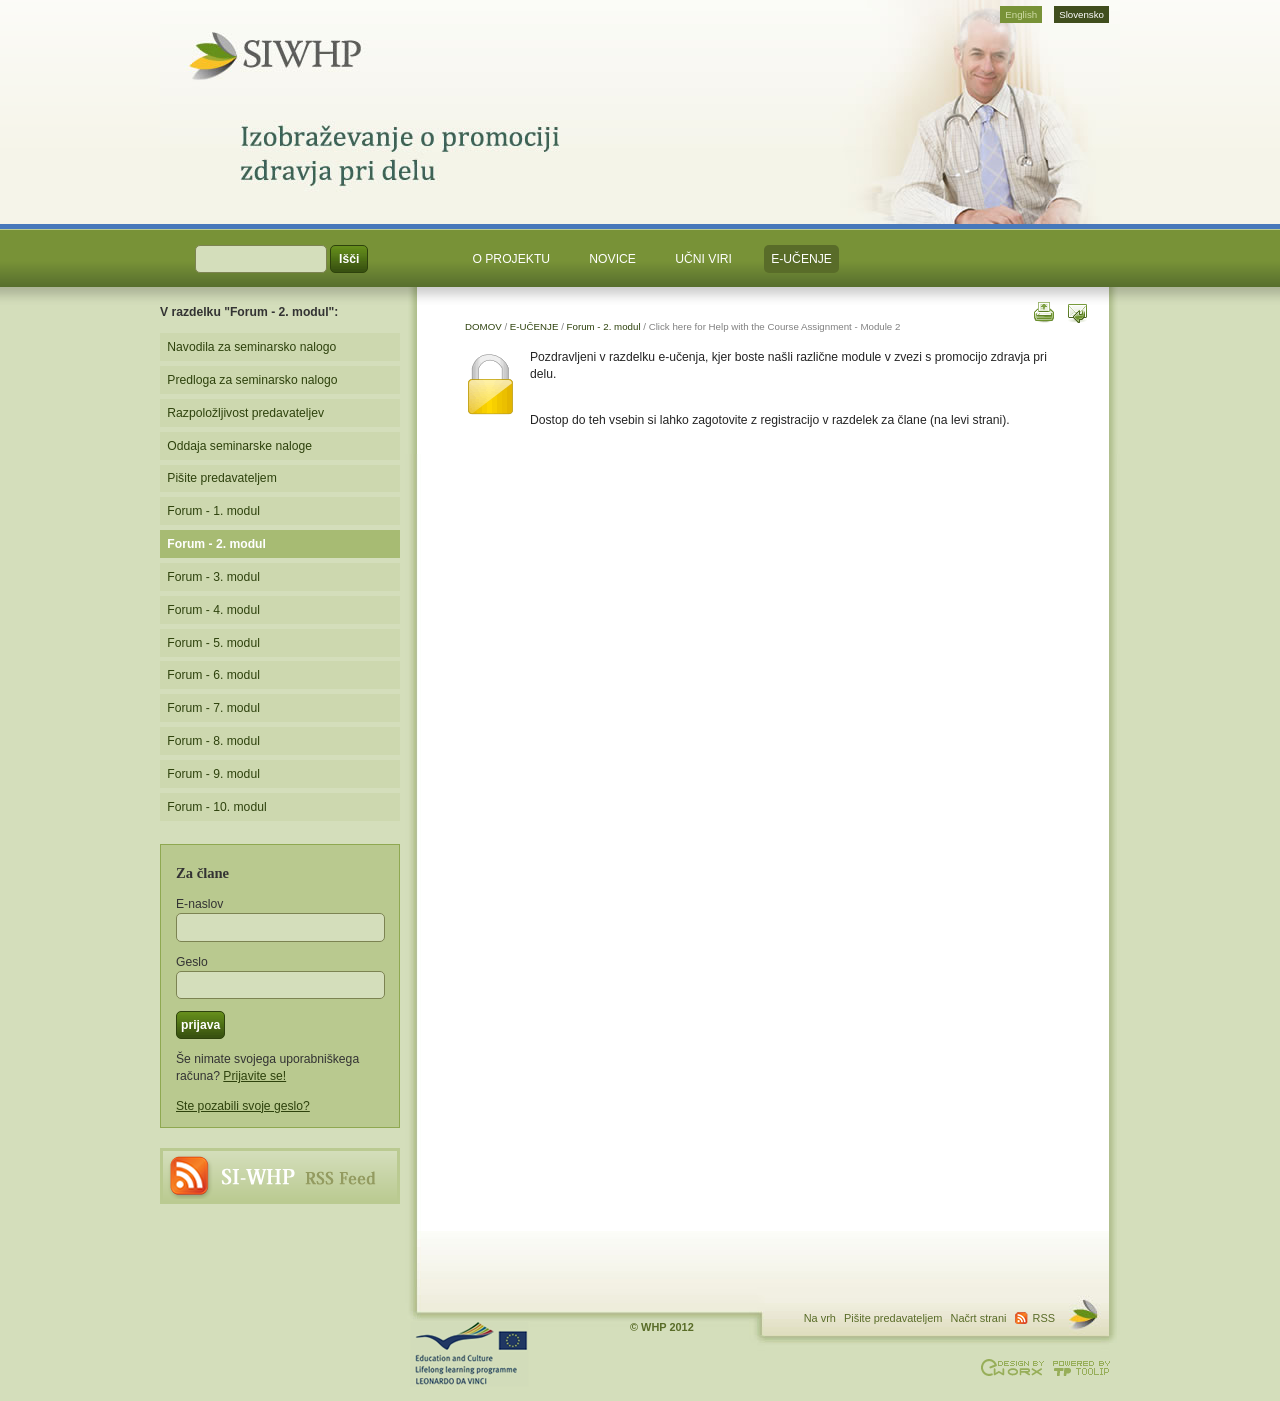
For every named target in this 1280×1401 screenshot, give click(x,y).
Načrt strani (979, 1318)
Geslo (192, 962)
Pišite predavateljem (221, 478)
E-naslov (199, 904)
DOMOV (483, 326)
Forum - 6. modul (213, 675)
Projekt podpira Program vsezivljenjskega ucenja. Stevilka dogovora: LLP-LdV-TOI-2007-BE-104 (470, 1354)
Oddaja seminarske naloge (239, 446)
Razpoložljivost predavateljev (245, 413)
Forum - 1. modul (213, 511)
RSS (280, 1176)
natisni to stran (1042, 310)
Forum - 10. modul (216, 807)
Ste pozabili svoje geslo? (243, 1106)
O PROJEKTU (511, 259)
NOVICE (612, 259)
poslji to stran (1077, 310)
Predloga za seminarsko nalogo (252, 380)
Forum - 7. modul (213, 708)
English (1021, 14)
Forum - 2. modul (604, 326)
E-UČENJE (801, 259)
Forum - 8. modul (213, 741)
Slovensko (1081, 14)
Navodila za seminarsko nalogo (251, 347)
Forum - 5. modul (213, 643)
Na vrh (820, 1318)
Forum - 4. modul (213, 610)
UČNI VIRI (703, 259)
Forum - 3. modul (213, 577)
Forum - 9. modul (213, 774)
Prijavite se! (254, 1076)
